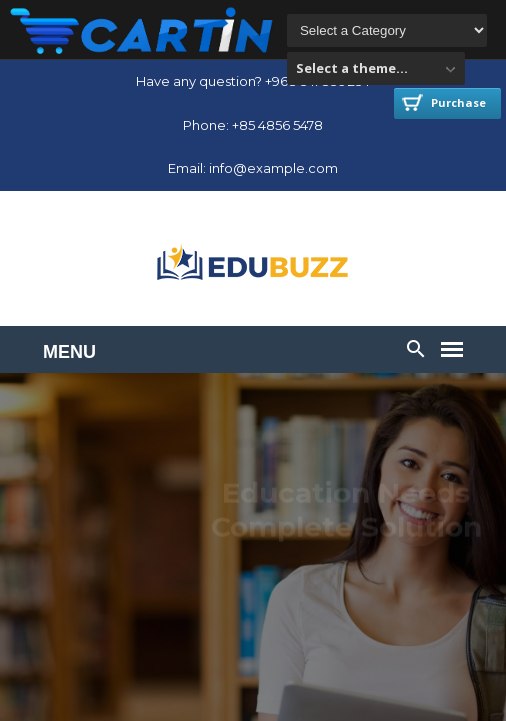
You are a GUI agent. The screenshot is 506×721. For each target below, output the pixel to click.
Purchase (444, 102)
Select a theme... (352, 68)
